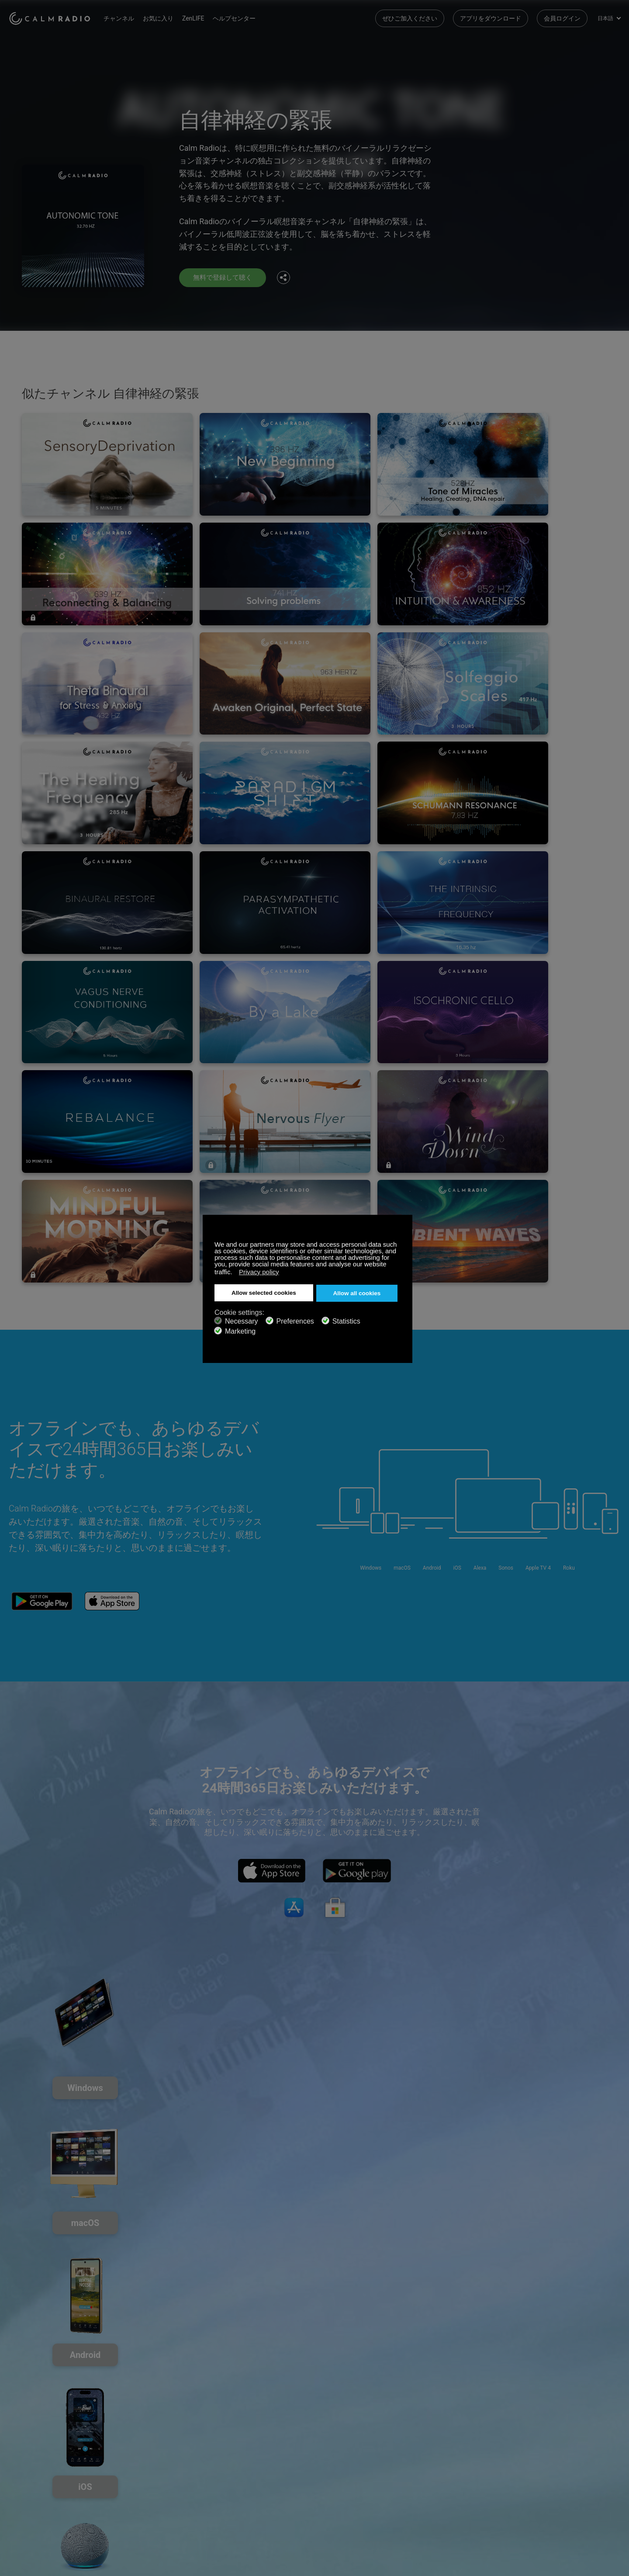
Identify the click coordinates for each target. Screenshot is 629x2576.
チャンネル (126, 17)
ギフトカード (27, 2474)
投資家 (222, 2502)
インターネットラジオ (39, 2488)
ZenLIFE (201, 17)
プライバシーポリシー (141, 2502)
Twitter (585, 2459)
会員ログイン (562, 17)
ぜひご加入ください (409, 17)
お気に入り (166, 17)
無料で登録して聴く (224, 277)
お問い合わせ (231, 2460)
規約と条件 (24, 2502)
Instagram (614, 2459)
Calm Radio (53, 17)
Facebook (557, 2459)
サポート (21, 2460)
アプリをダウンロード (490, 17)
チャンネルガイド (237, 2488)
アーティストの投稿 (138, 2488)
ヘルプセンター (242, 17)
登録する (123, 2460)
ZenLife (121, 2474)
